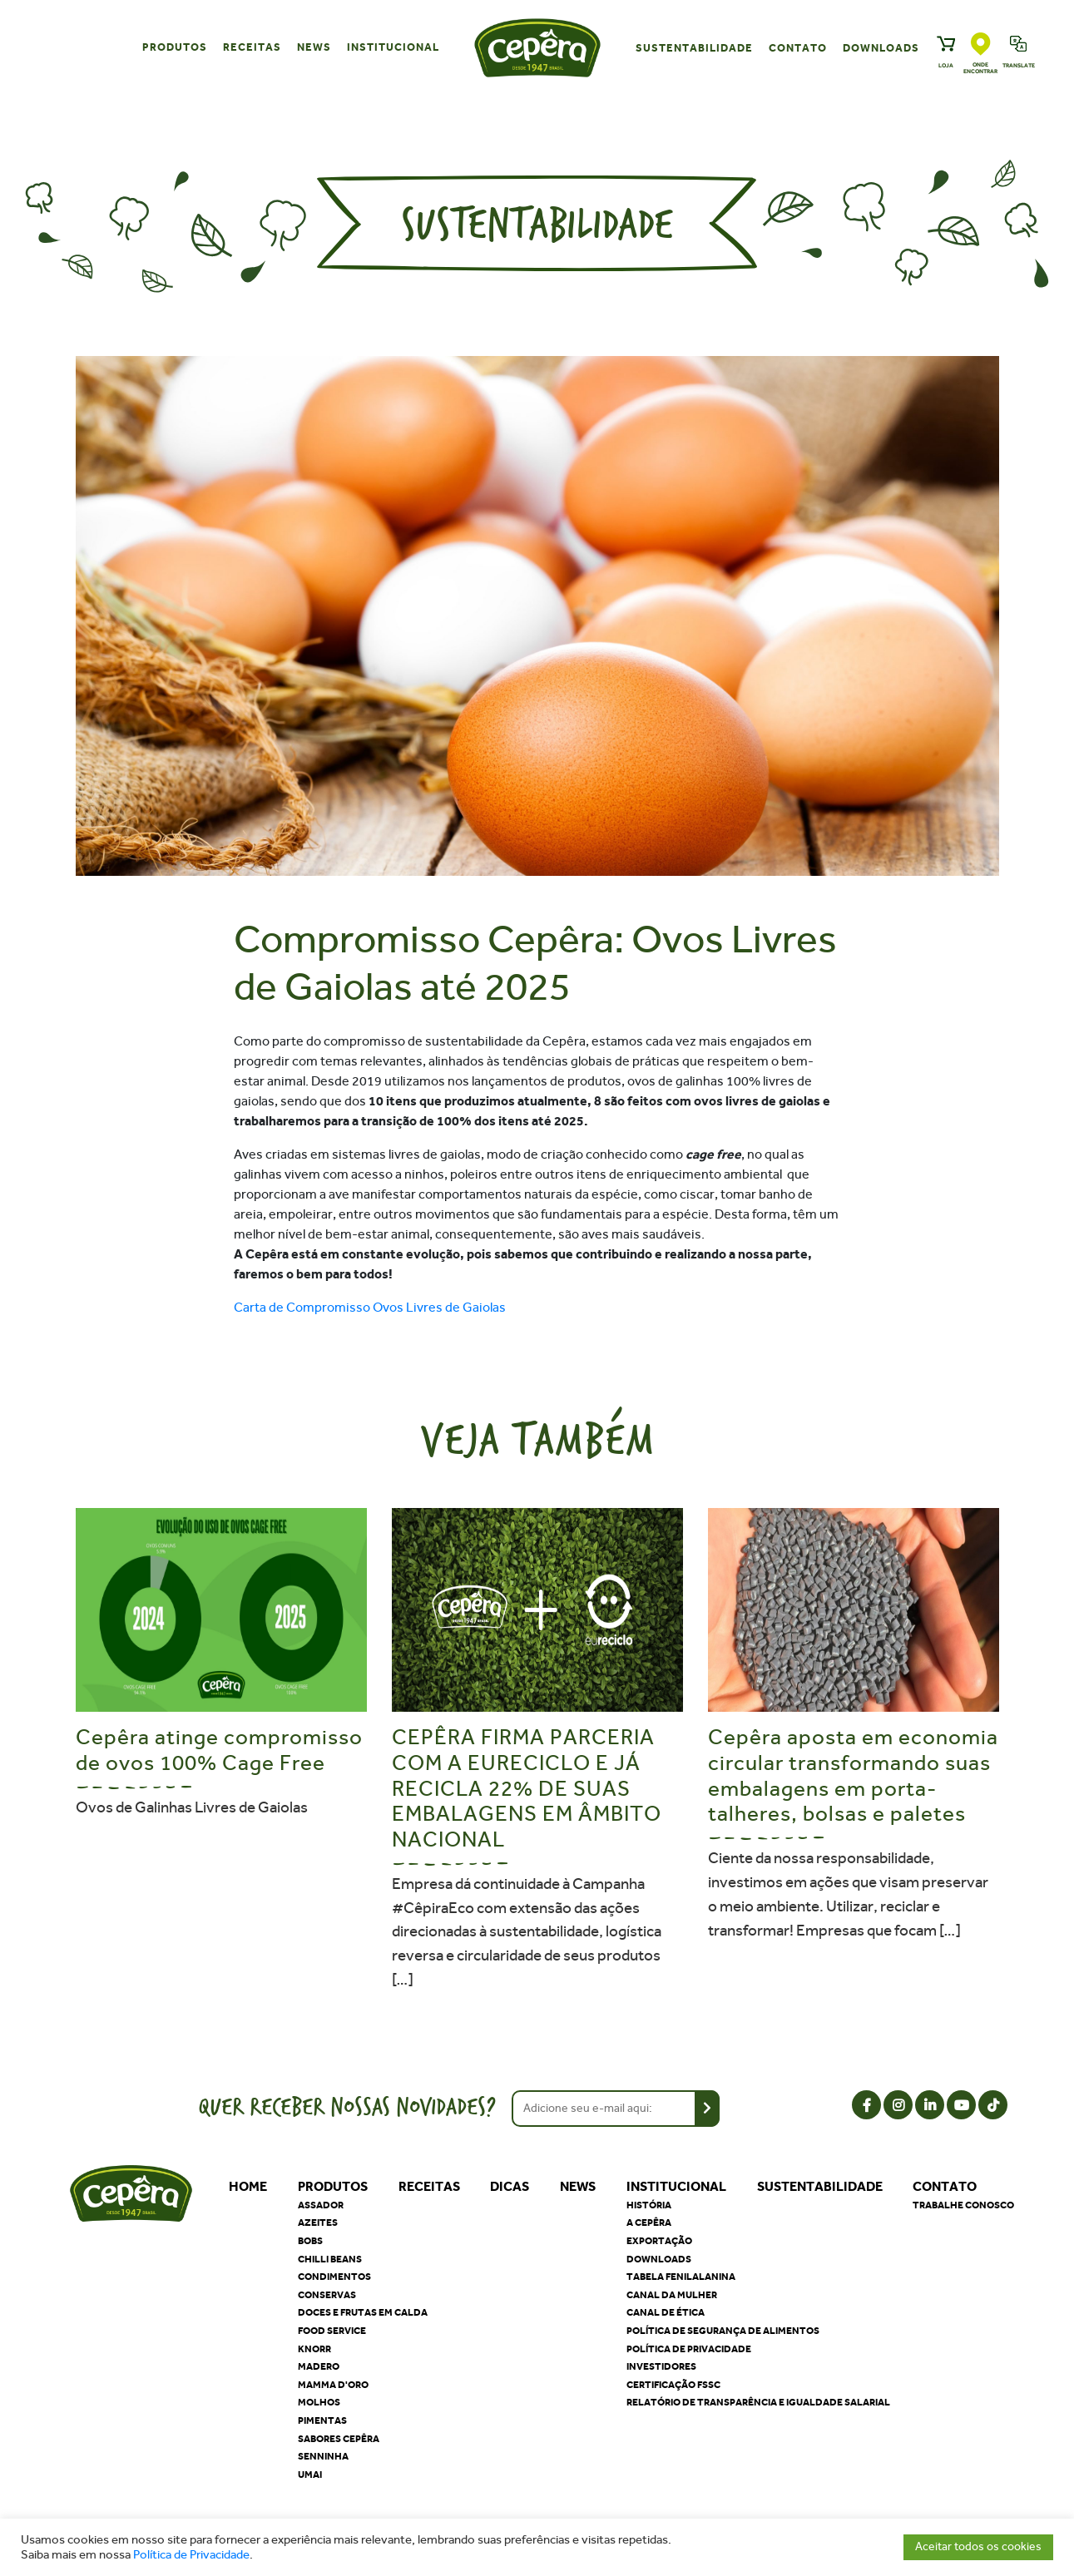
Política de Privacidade (191, 2555)
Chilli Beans (330, 2259)
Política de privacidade (688, 2349)
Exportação (659, 2241)
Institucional (393, 47)
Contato (798, 48)
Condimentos (334, 2276)
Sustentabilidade (694, 48)
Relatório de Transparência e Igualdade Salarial (758, 2402)
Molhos (319, 2402)
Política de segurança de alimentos (722, 2330)
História (648, 2205)
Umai (310, 2474)
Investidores (661, 2366)
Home (248, 2186)
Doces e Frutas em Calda (363, 2312)
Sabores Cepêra (338, 2439)
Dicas (509, 2186)
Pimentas (322, 2420)
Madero (318, 2366)
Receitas (252, 47)
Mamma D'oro (333, 2385)
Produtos (174, 47)
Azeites (318, 2222)
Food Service (332, 2330)
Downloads (881, 48)
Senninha (323, 2456)
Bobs (310, 2241)
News (314, 47)
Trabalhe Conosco (963, 2205)
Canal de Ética (665, 2312)
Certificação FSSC (673, 2385)
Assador (321, 2205)
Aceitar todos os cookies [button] (978, 2546)
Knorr (314, 2349)
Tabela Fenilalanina (680, 2276)
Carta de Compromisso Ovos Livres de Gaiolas (370, 1307)
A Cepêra (648, 2222)
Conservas (327, 2295)
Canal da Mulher (671, 2295)
